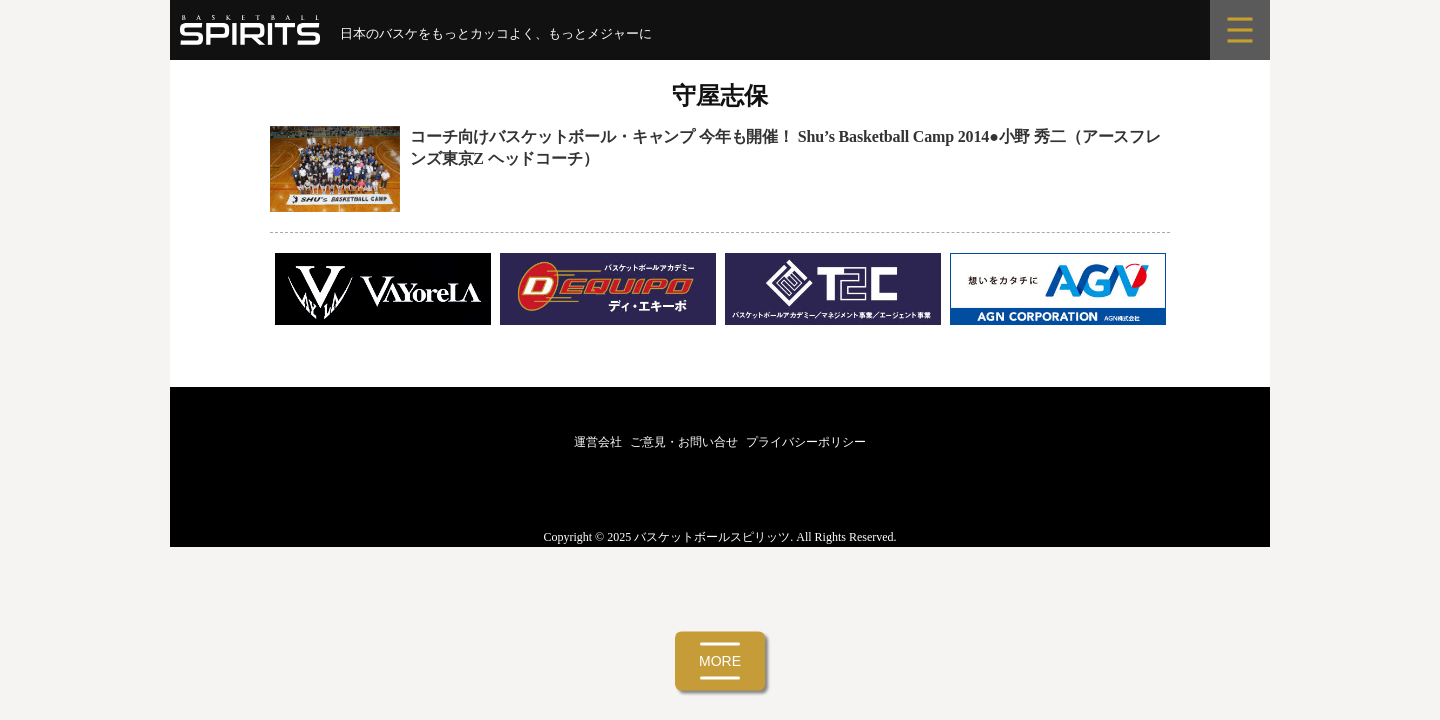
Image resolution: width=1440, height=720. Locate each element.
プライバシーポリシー (806, 442)
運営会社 (598, 442)
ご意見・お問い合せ (684, 442)
